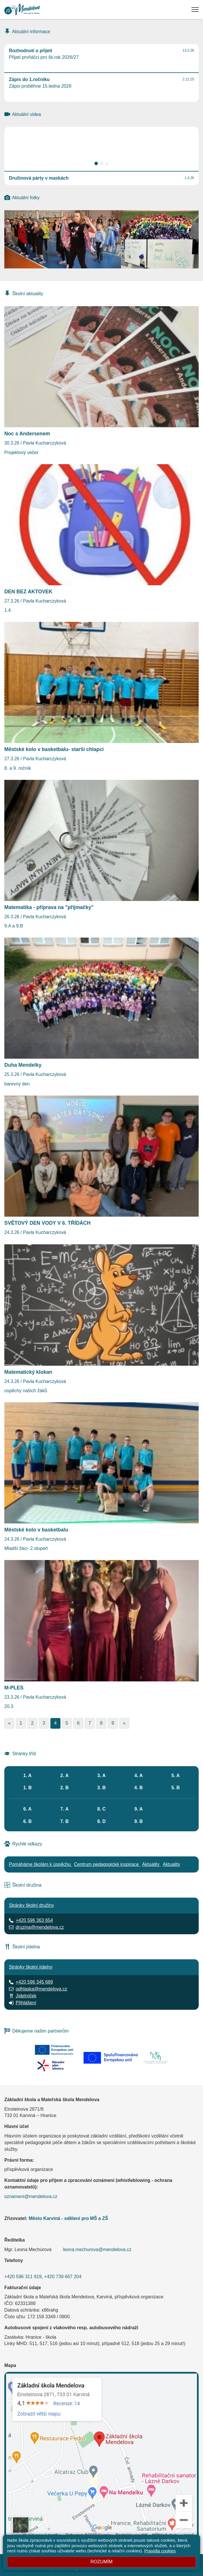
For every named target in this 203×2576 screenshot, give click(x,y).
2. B (64, 1787)
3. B (101, 1787)
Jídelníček (26, 1995)
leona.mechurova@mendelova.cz (97, 2249)
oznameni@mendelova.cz (30, 2196)
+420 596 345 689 (34, 1981)
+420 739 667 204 (62, 2276)
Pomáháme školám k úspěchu (40, 1864)
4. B (138, 1787)
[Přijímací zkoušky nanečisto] (160, 253)
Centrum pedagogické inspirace (107, 1864)
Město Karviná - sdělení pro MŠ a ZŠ (68, 2218)
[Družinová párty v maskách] (62, 239)
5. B (175, 1787)
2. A (64, 1775)
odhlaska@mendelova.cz (41, 1988)
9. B (138, 1821)
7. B (64, 1821)
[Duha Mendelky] (160, 224)
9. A (138, 1809)
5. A (175, 1775)
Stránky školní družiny (31, 1905)
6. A (27, 1809)
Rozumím (101, 2561)
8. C (101, 1809)
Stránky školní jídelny (30, 1967)
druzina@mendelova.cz (40, 1927)
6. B (27, 1821)
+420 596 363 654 (34, 1920)
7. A (64, 1809)
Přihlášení (26, 2002)
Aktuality (151, 1864)
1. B (27, 1787)
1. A (27, 1775)
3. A (101, 1775)
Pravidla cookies (160, 2550)
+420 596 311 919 (22, 2276)
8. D (101, 1821)
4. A (138, 1775)
